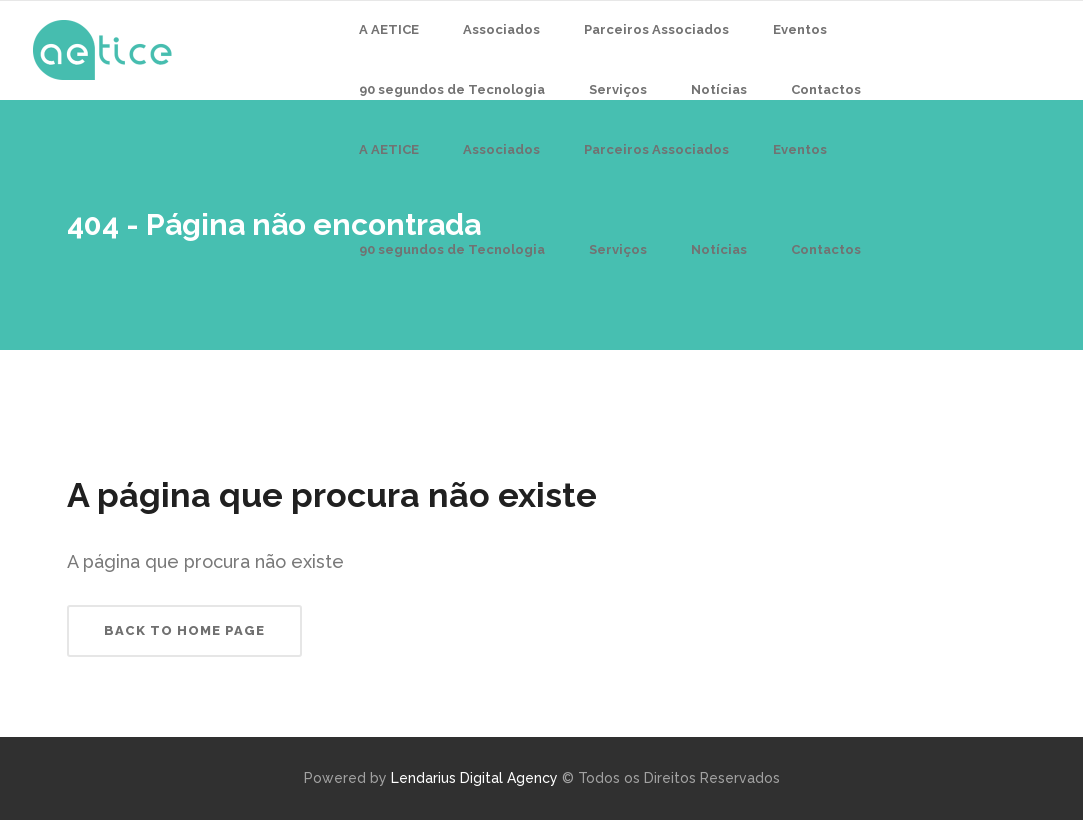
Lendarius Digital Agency (474, 778)
